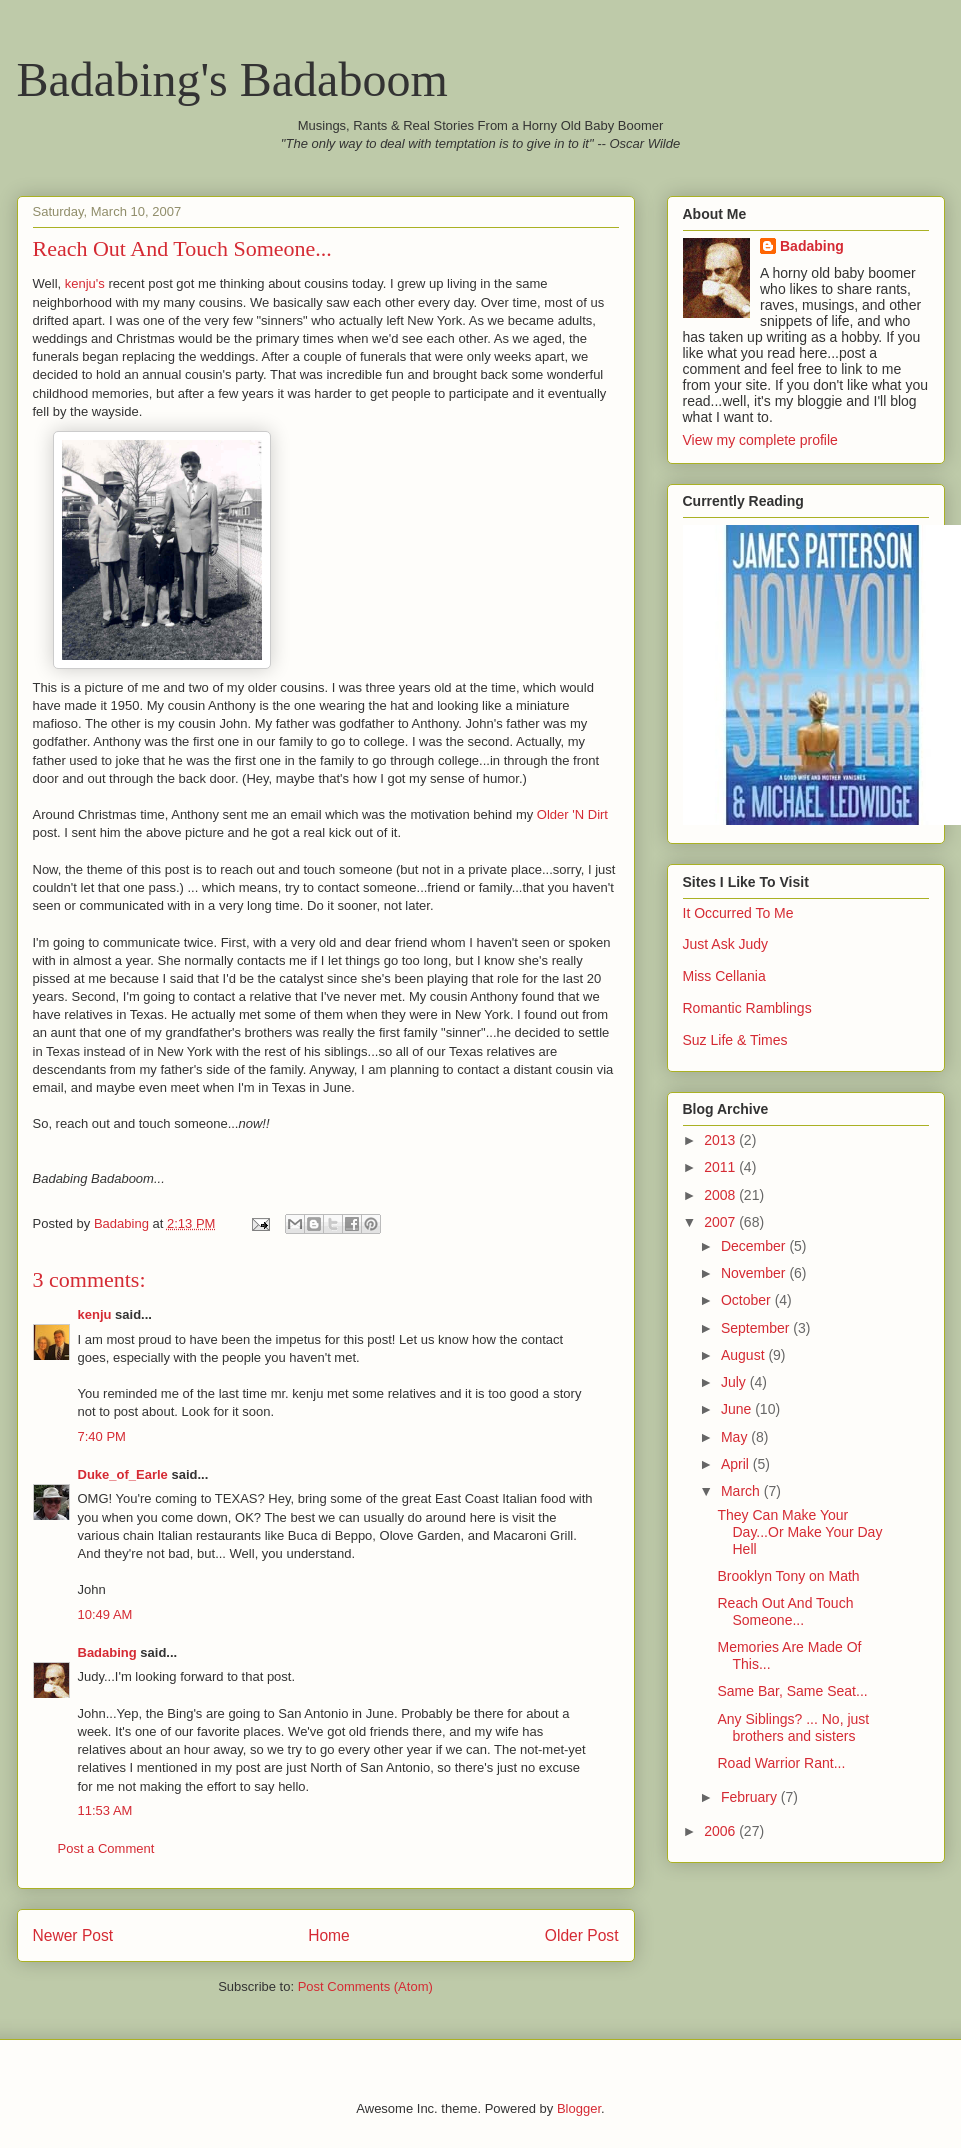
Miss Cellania (724, 976)
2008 (721, 1195)
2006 (721, 1831)
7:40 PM (102, 1436)
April (737, 1464)
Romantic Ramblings (747, 1008)
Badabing (107, 1652)
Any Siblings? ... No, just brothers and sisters (793, 1727)
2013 (721, 1140)
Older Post (582, 1935)
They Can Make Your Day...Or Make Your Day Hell (799, 1532)
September (757, 1328)
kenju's (85, 283)
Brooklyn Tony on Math (788, 1576)
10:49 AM (105, 1614)
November (755, 1273)
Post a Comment (106, 1848)
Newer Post (73, 1935)
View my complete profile (760, 440)
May (736, 1437)
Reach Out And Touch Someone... (785, 1611)
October (748, 1300)
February (751, 1797)
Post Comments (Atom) (365, 1986)
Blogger (579, 2108)
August (744, 1355)
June (738, 1409)
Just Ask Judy (726, 944)
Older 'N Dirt (572, 814)
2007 (721, 1222)
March (742, 1491)
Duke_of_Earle (123, 1474)
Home (329, 1935)
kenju (95, 1314)
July (735, 1382)
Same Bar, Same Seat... (792, 1691)
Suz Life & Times (735, 1040)
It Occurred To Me (738, 913)
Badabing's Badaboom (232, 79)
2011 (721, 1167)
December (755, 1246)
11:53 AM (105, 1810)
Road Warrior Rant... (781, 1763)
